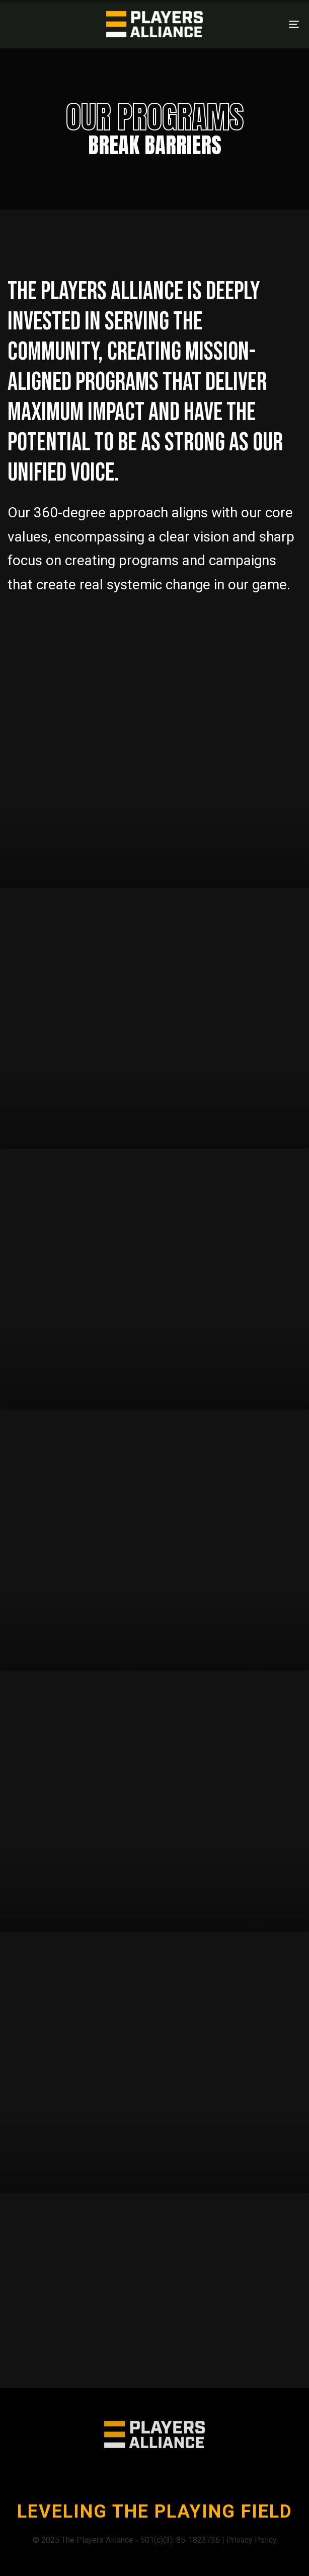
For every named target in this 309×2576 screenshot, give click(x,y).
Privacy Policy (251, 2540)
